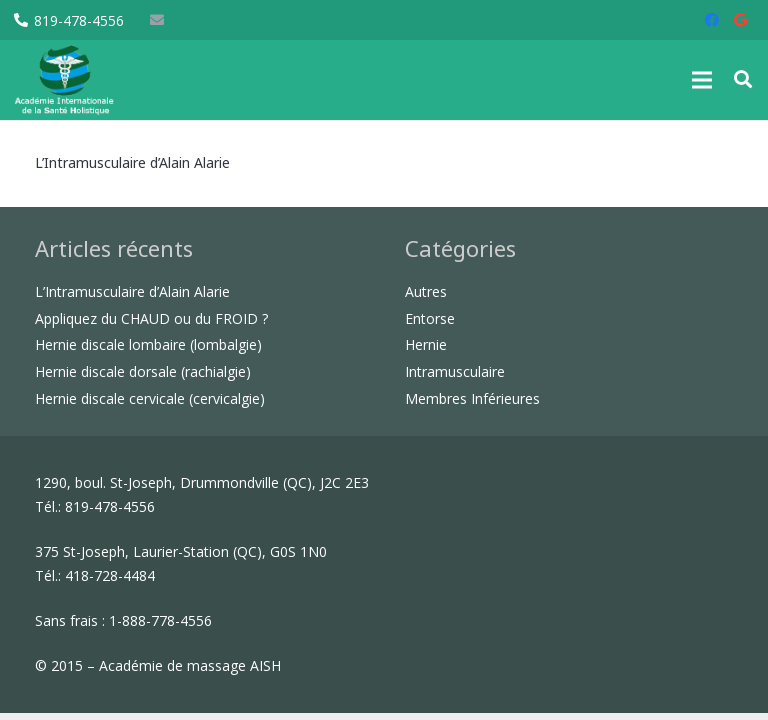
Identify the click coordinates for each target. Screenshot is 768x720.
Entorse (430, 318)
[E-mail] (157, 20)
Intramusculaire (455, 371)
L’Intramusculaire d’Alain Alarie (132, 162)
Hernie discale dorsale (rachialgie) (143, 371)
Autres (426, 291)
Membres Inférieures (472, 398)
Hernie (426, 344)
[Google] (740, 20)
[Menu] (702, 80)
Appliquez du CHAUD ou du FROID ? (151, 318)
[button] (743, 79)
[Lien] (64, 80)
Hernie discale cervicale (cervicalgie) (150, 398)
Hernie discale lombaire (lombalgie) (148, 344)
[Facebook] (712, 20)
